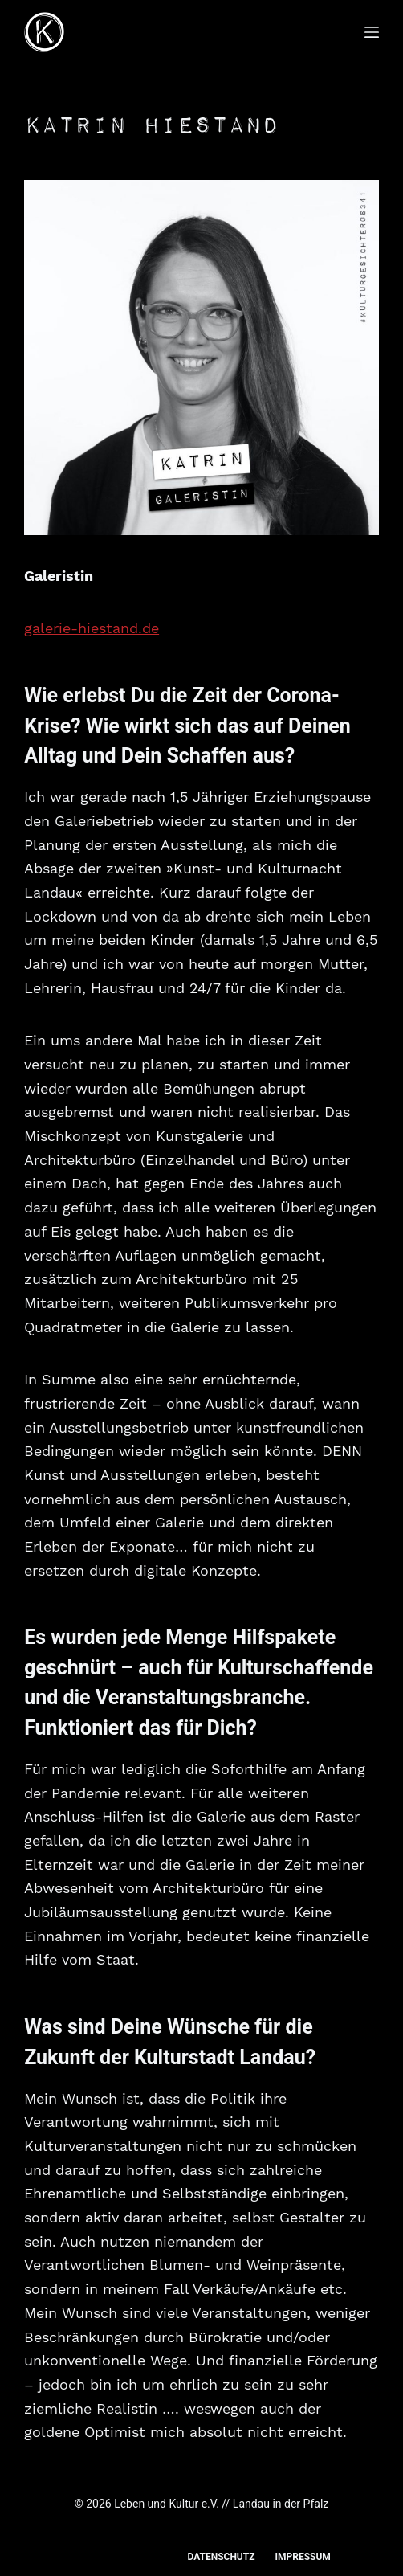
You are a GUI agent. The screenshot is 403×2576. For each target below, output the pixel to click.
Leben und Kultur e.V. (166, 2503)
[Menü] (371, 32)
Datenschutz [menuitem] (220, 2556)
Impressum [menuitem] (302, 2556)
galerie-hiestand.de (91, 627)
